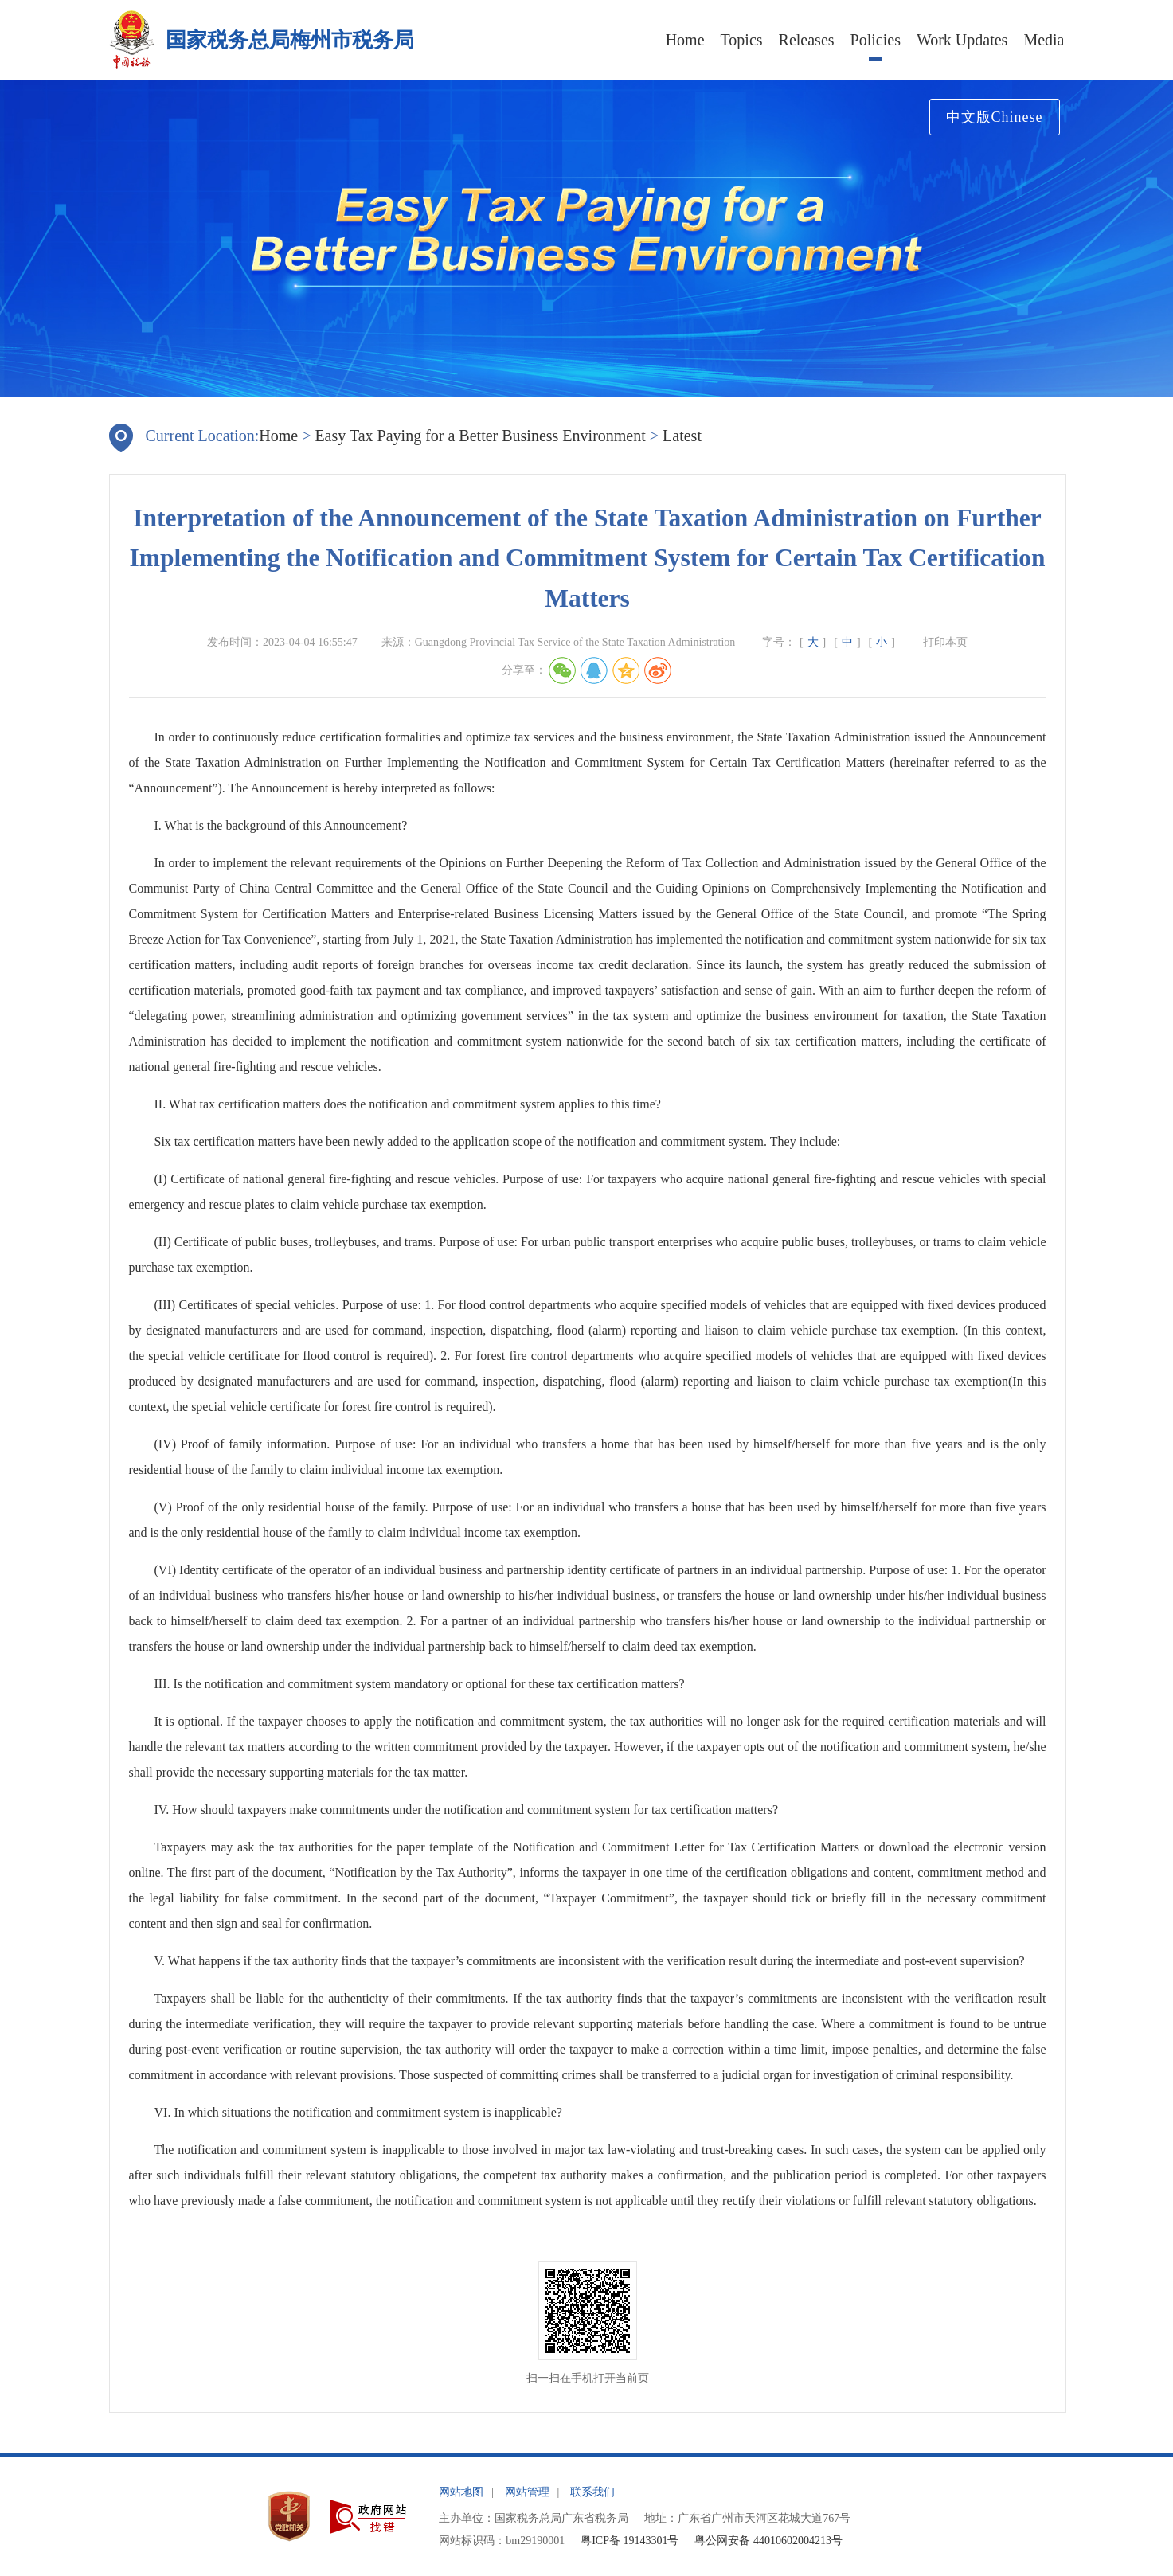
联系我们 (592, 2492)
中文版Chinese (994, 117)
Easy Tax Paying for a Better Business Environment (480, 435)
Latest (682, 435)
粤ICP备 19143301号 (629, 2541)
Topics (742, 40)
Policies (875, 40)
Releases (807, 40)
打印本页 (945, 642)
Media (1043, 40)
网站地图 (461, 2492)
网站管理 (527, 2492)
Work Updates (962, 40)
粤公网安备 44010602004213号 (768, 2541)
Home (685, 40)
